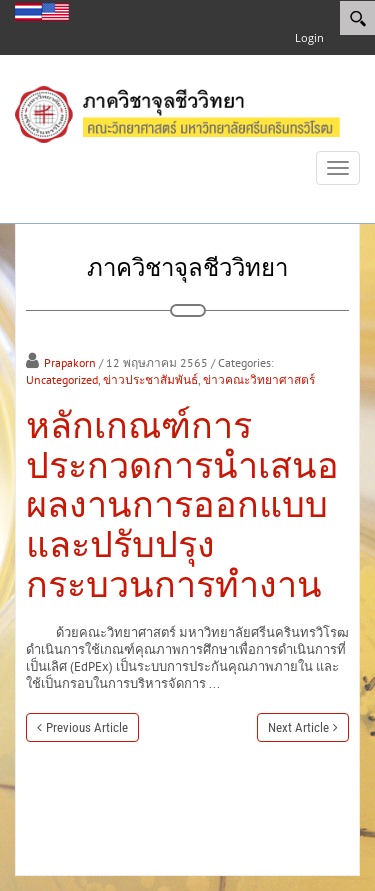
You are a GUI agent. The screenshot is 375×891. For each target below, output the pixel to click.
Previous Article (87, 727)
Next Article (298, 727)
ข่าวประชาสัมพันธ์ (150, 379)
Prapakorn (70, 362)
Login (309, 37)
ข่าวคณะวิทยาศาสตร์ (259, 379)
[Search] (357, 18)
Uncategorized (62, 379)
